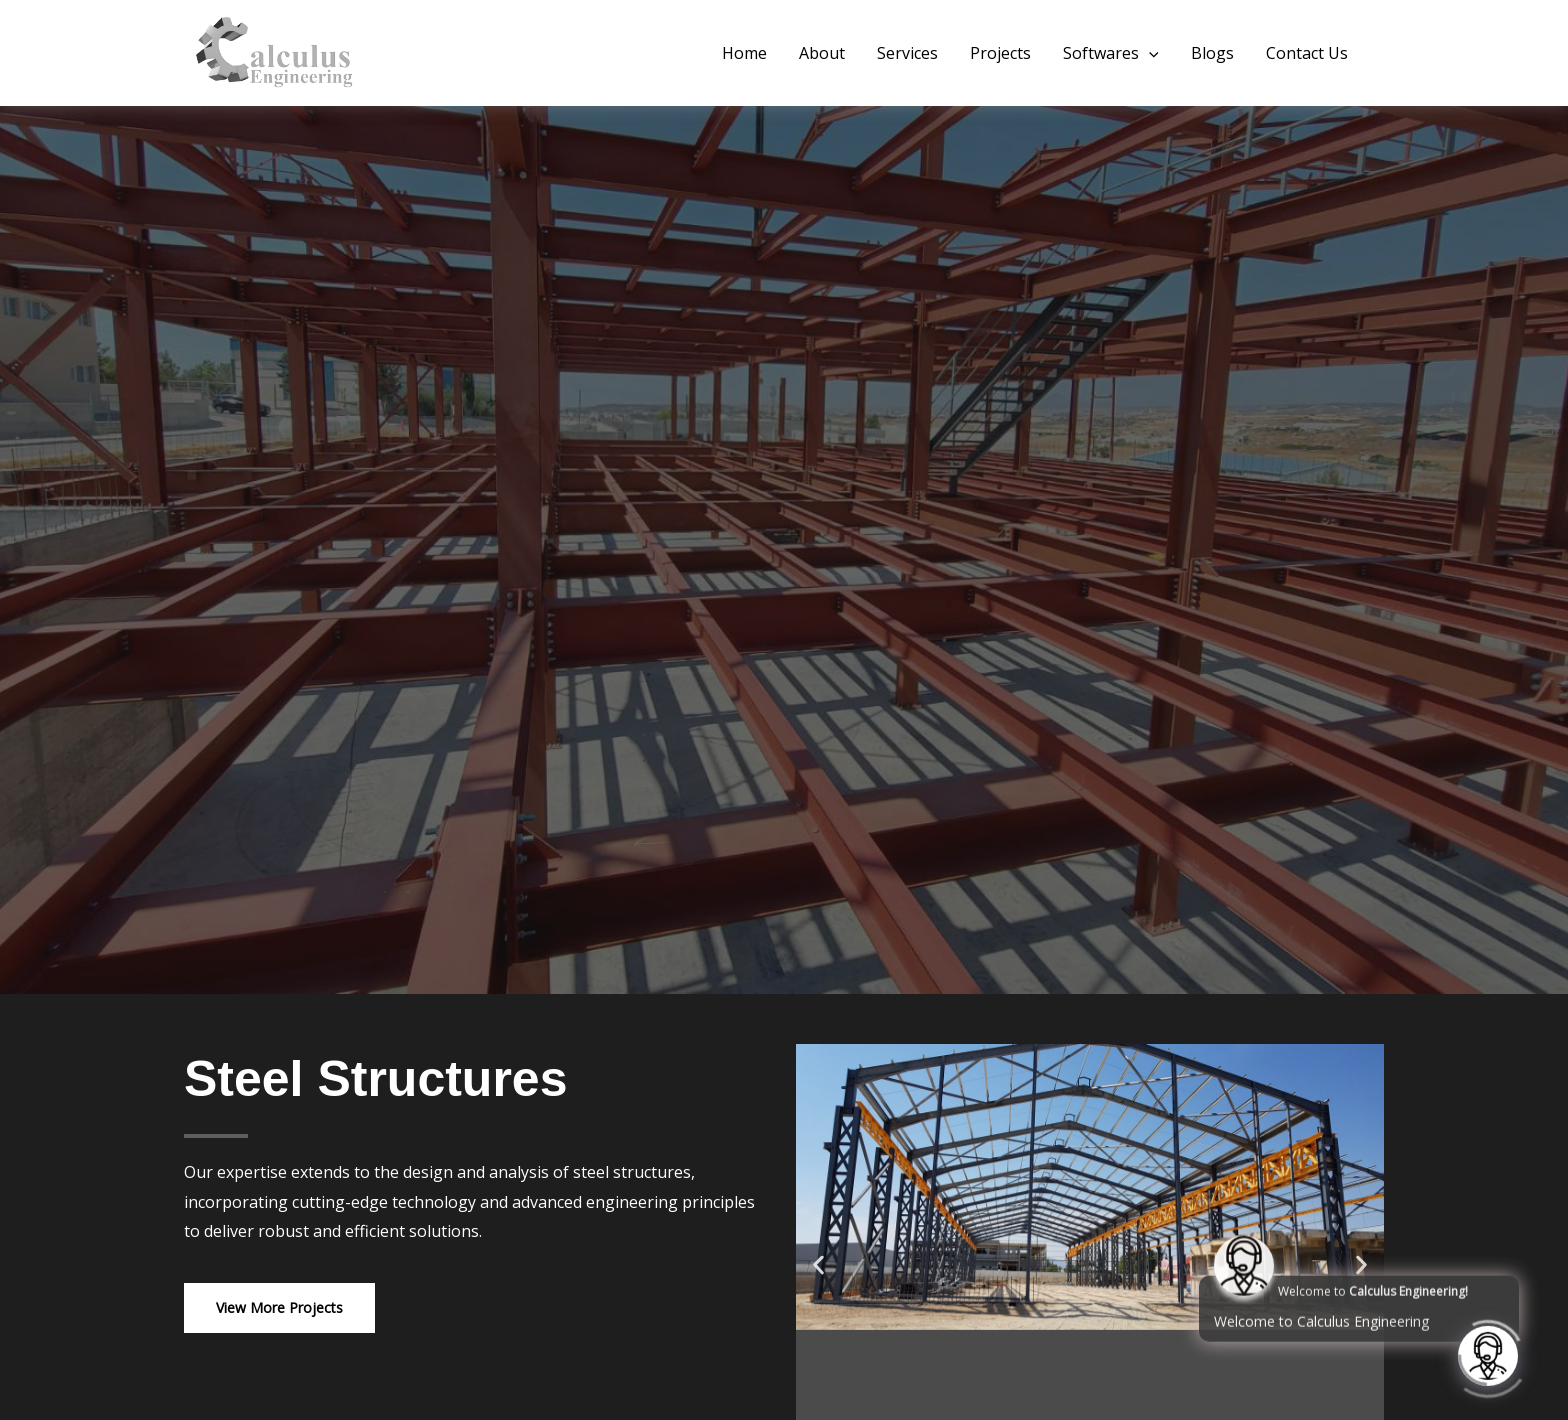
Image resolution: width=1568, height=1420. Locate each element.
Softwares (1111, 53)
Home (744, 53)
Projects (1000, 53)
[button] (1149, 53)
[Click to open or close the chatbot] (1488, 1355)
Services (907, 53)
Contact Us (1307, 53)
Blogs (1212, 53)
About (822, 53)
